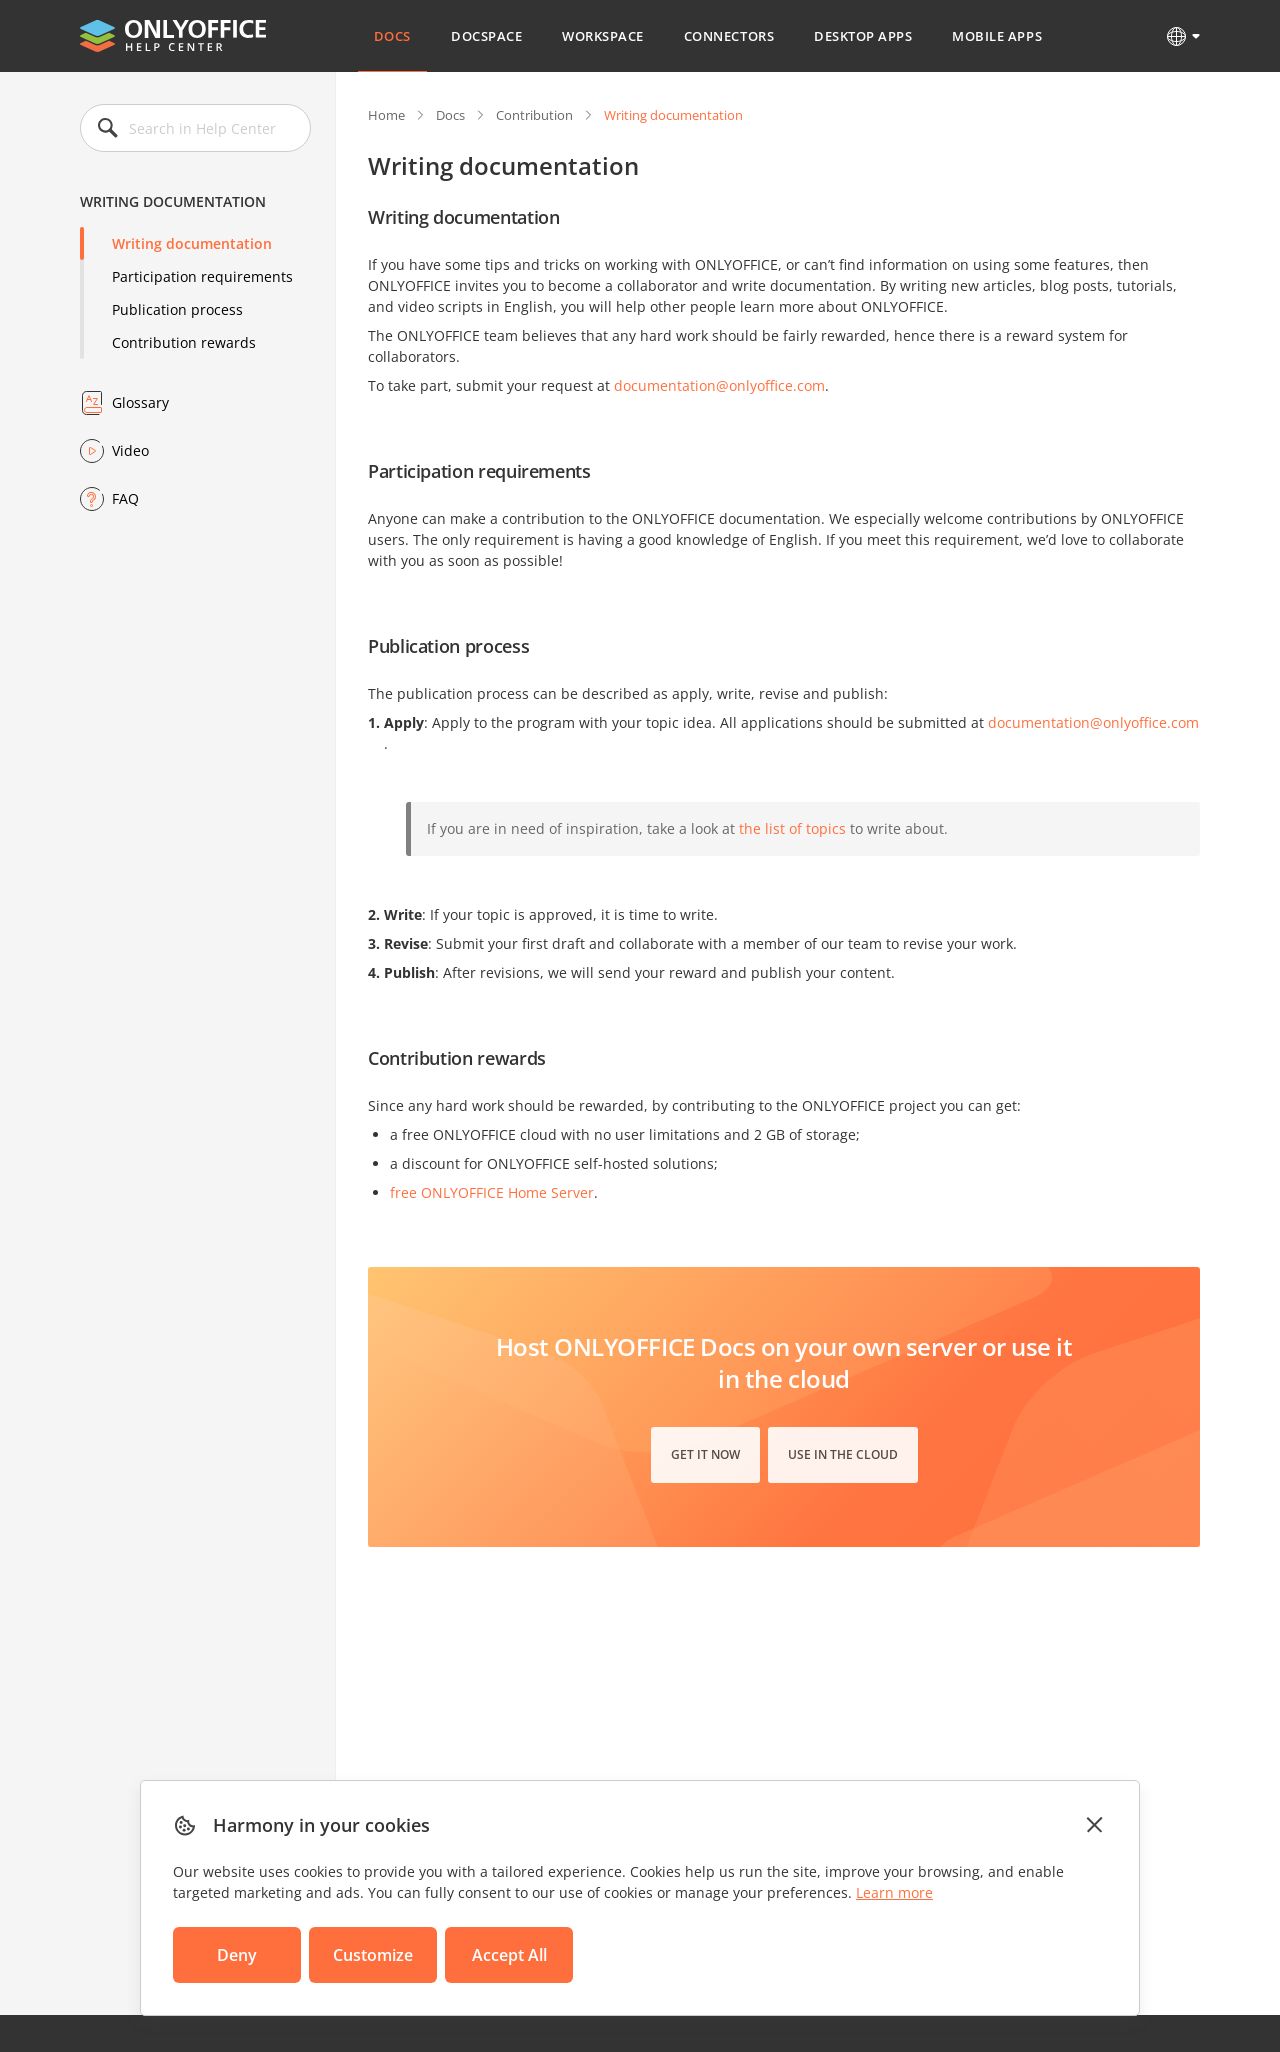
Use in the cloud (843, 1454)
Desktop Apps (863, 36)
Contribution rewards (184, 342)
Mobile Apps (997, 36)
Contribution (534, 115)
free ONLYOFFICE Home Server (492, 1192)
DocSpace (486, 36)
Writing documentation (192, 243)
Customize (373, 1955)
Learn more (894, 1892)
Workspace (603, 36)
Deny (237, 1955)
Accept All (509, 1955)
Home (386, 115)
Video (130, 450)
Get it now (705, 1454)
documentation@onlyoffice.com (719, 385)
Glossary (140, 402)
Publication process (177, 309)
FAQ (125, 498)
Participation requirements (202, 276)
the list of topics (792, 828)
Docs (392, 36)
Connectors (729, 36)
